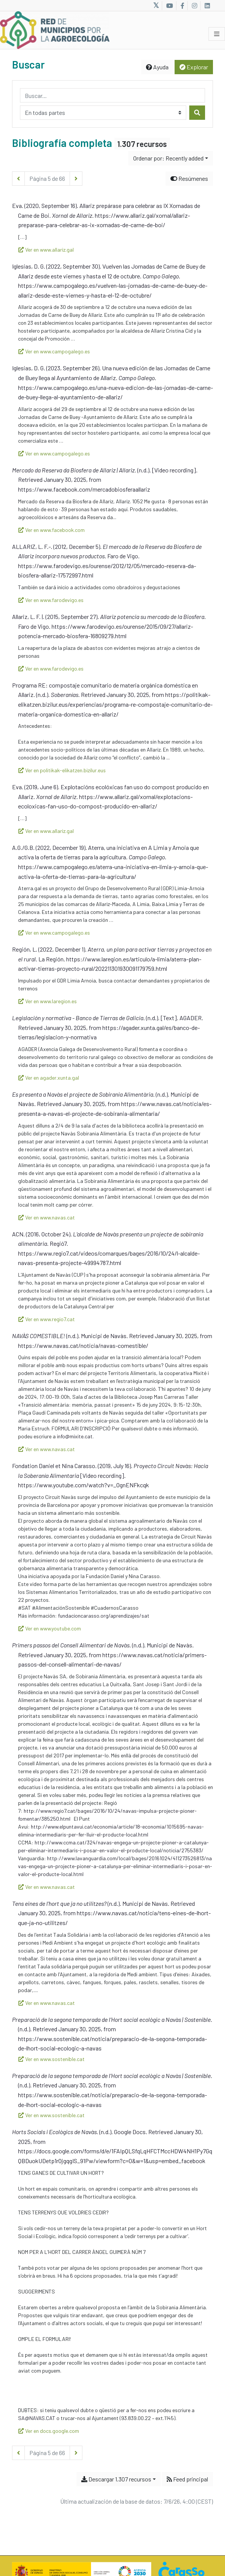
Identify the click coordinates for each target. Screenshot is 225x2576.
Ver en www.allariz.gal (46, 249)
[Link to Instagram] (194, 5)
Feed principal (187, 2479)
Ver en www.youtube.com (49, 1628)
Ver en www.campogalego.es (54, 351)
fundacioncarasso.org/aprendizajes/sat (103, 1615)
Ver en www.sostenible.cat (51, 2059)
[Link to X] (156, 5)
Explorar (193, 66)
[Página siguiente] (76, 178)
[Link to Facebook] (182, 5)
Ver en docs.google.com (48, 2431)
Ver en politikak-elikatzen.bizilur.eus (62, 770)
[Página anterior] (18, 178)
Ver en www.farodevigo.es (51, 600)
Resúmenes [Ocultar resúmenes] (189, 178)
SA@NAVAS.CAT (36, 2418)
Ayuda (157, 66)
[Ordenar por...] (170, 158)
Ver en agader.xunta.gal (48, 1077)
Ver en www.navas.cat (46, 1217)
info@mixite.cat (75, 1436)
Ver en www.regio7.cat (46, 1319)
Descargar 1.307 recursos (116, 2479)
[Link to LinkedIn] (207, 5)
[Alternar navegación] (216, 34)
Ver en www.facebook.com (51, 530)
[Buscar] (197, 112)
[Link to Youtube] (169, 5)
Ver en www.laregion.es (47, 1001)
